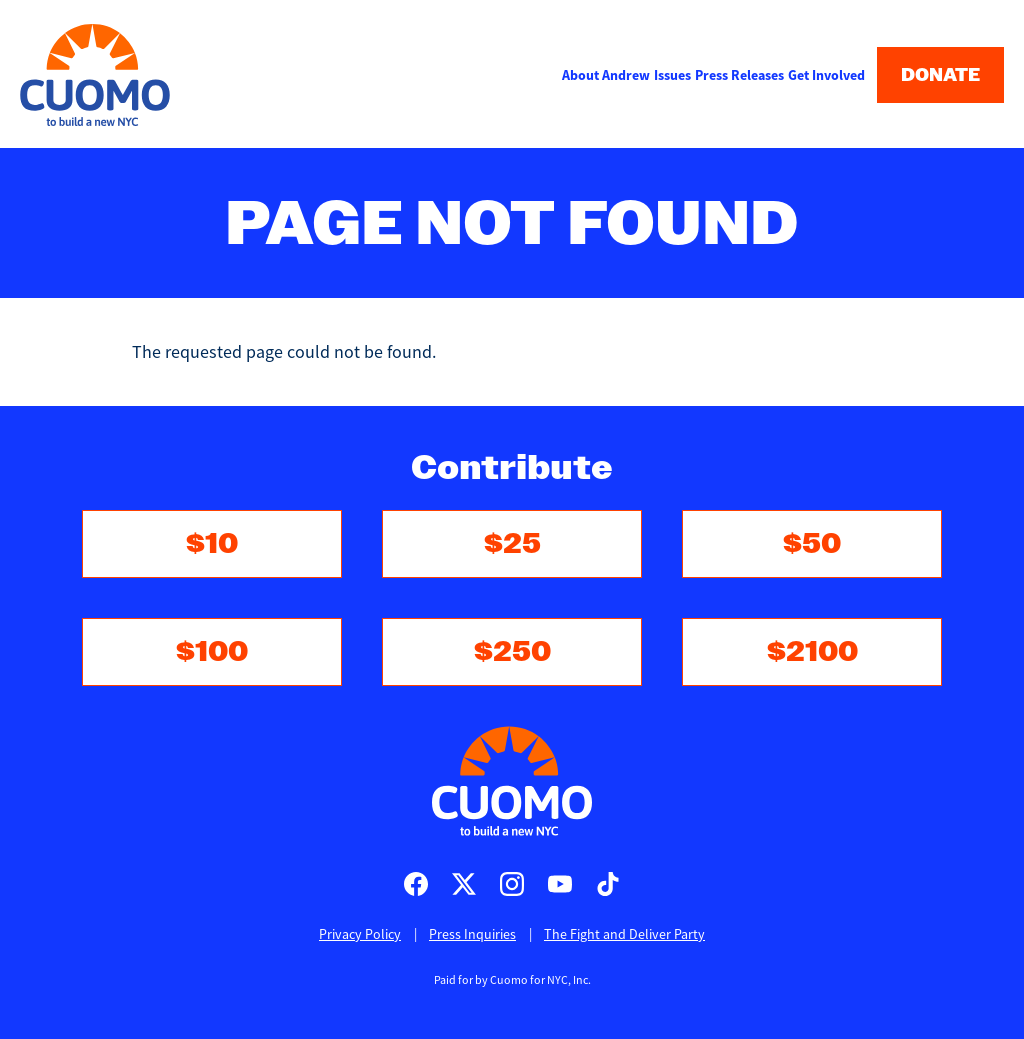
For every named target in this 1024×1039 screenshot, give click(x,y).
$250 (512, 651)
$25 (512, 543)
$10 (212, 543)
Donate (940, 75)
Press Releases (739, 75)
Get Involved (826, 75)
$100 (212, 651)
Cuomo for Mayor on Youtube (560, 884)
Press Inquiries (472, 934)
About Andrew (606, 75)
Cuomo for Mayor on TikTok (608, 884)
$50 (812, 543)
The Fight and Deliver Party (624, 934)
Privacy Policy (360, 934)
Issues (672, 75)
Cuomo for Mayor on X (464, 884)
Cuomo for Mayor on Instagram (512, 884)
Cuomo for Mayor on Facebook (416, 884)
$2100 (812, 651)
